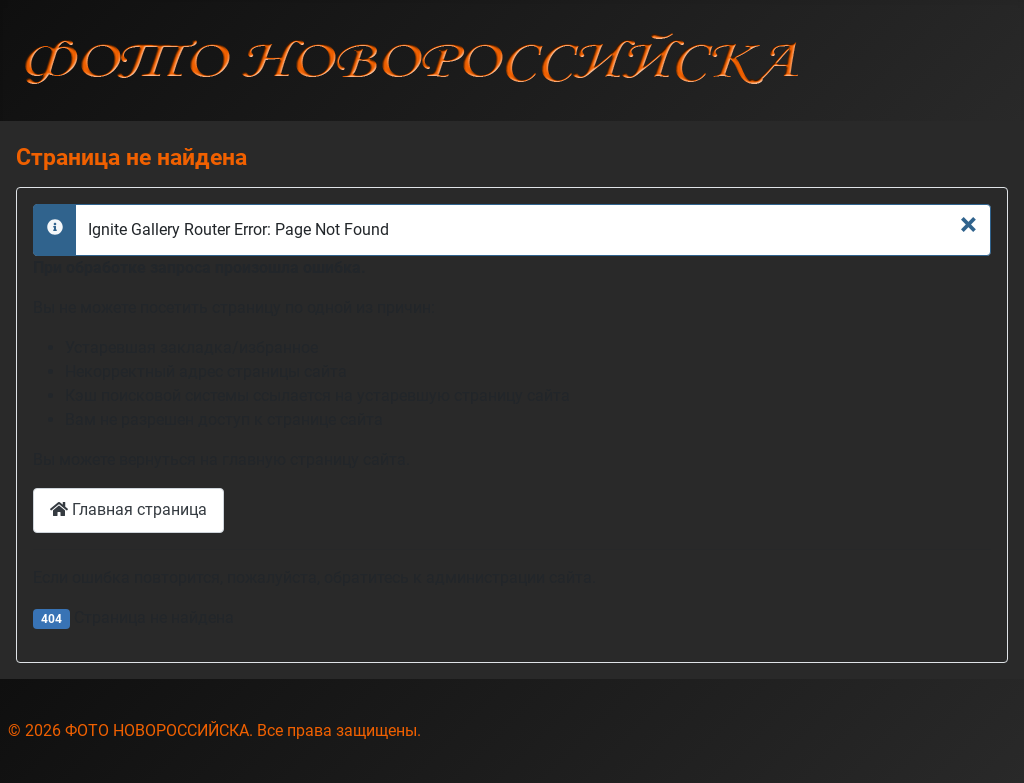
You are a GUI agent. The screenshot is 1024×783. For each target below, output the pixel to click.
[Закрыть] (968, 224)
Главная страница (128, 509)
